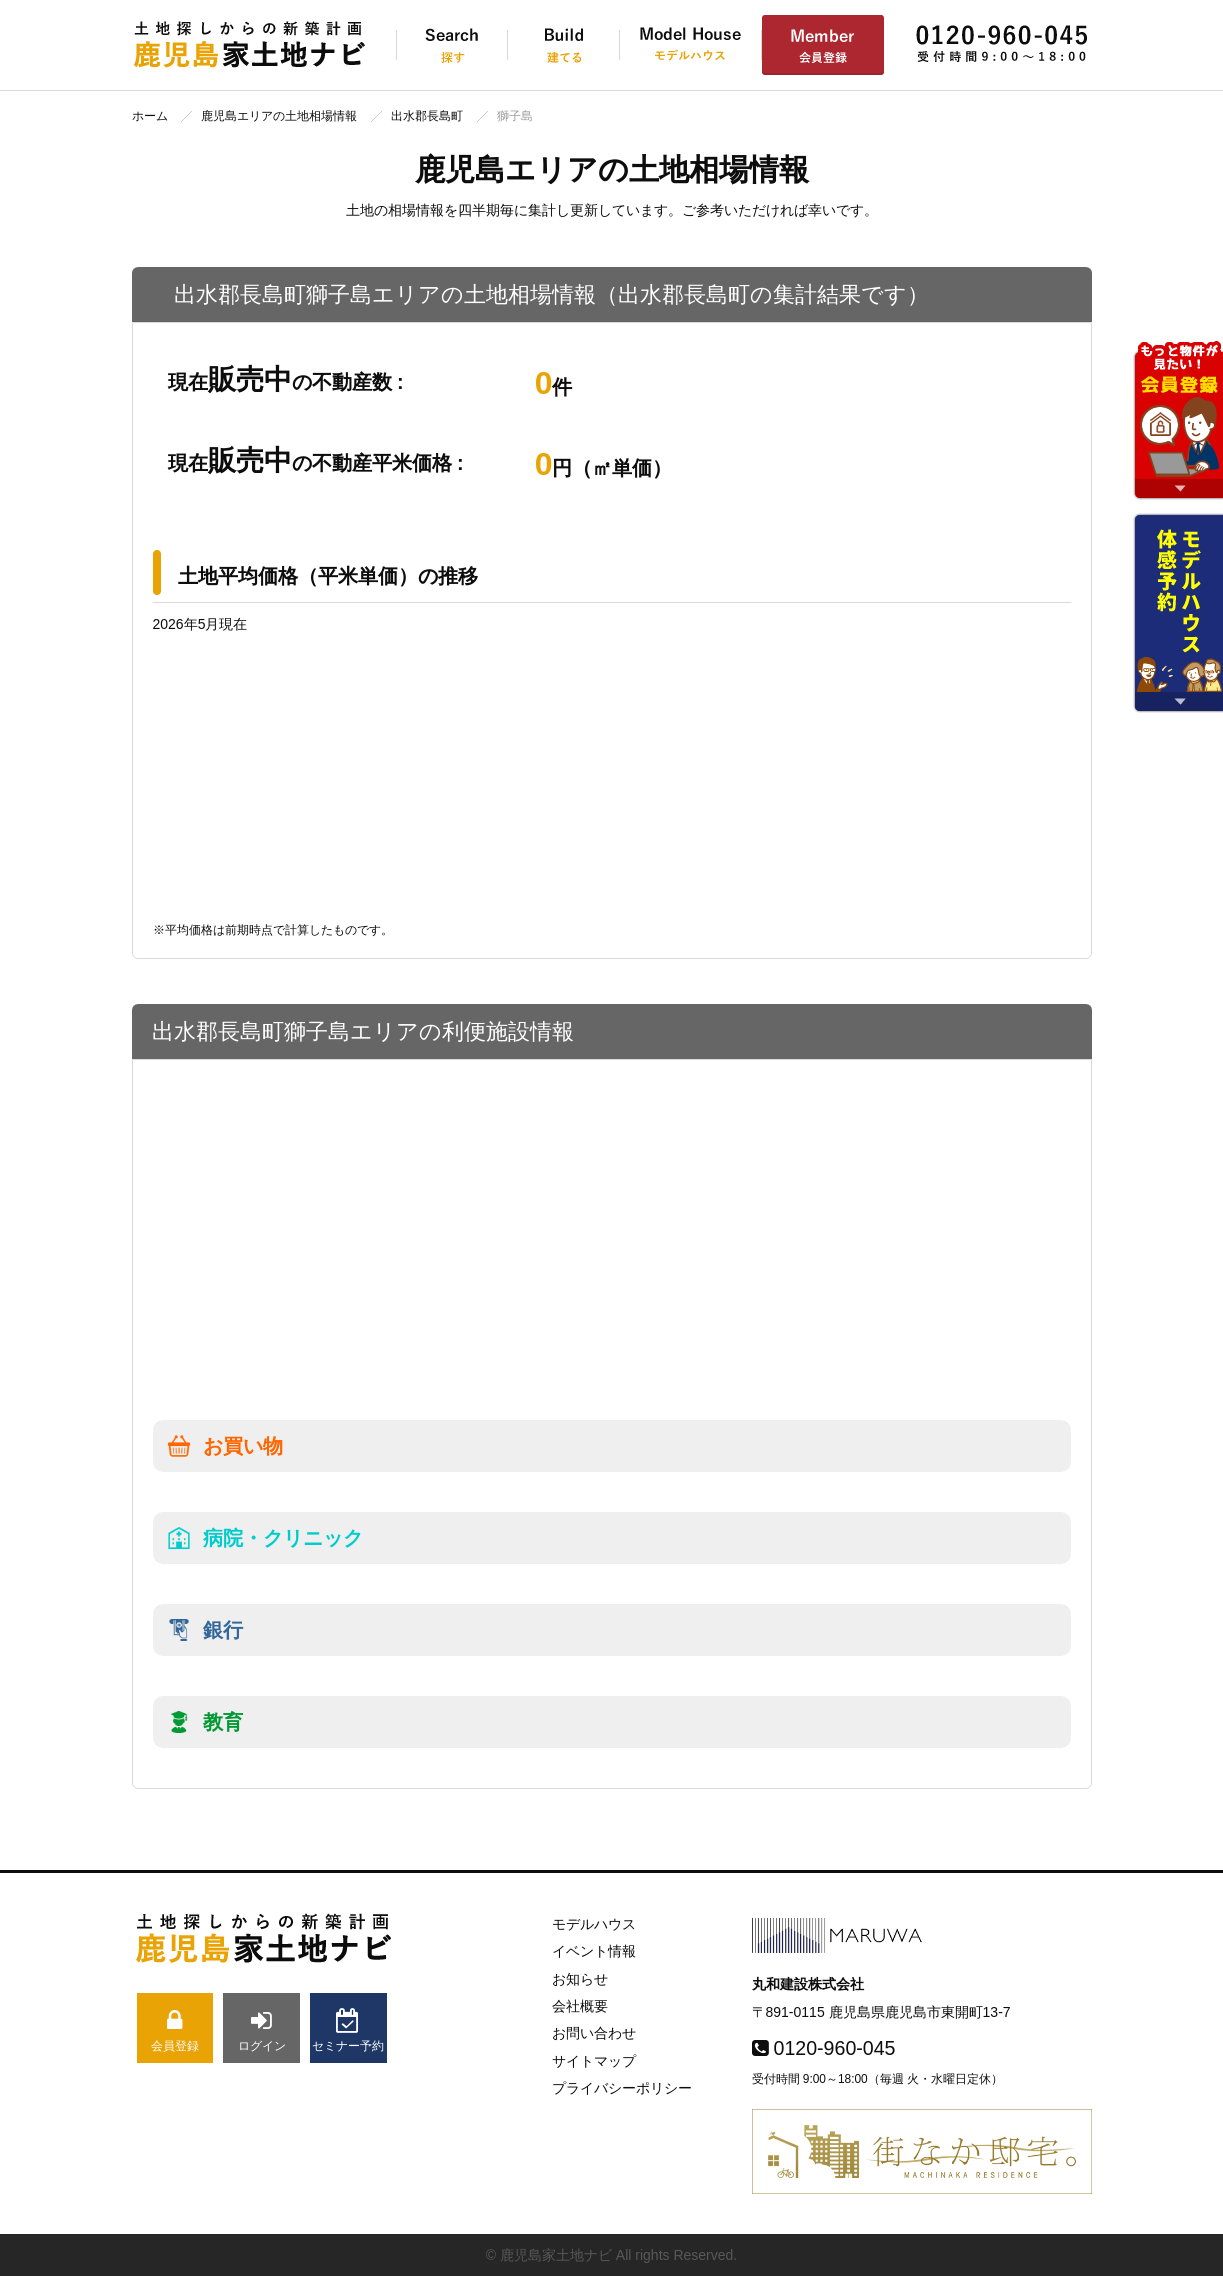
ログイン (261, 2030)
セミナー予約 (348, 2030)
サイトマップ (594, 2061)
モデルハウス (594, 1924)
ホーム (150, 116)
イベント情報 (594, 1951)
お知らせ (580, 1979)
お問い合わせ (594, 2033)
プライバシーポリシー (622, 2088)
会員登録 (175, 2030)
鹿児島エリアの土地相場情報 (279, 116)
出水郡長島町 (427, 116)
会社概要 (580, 2006)
